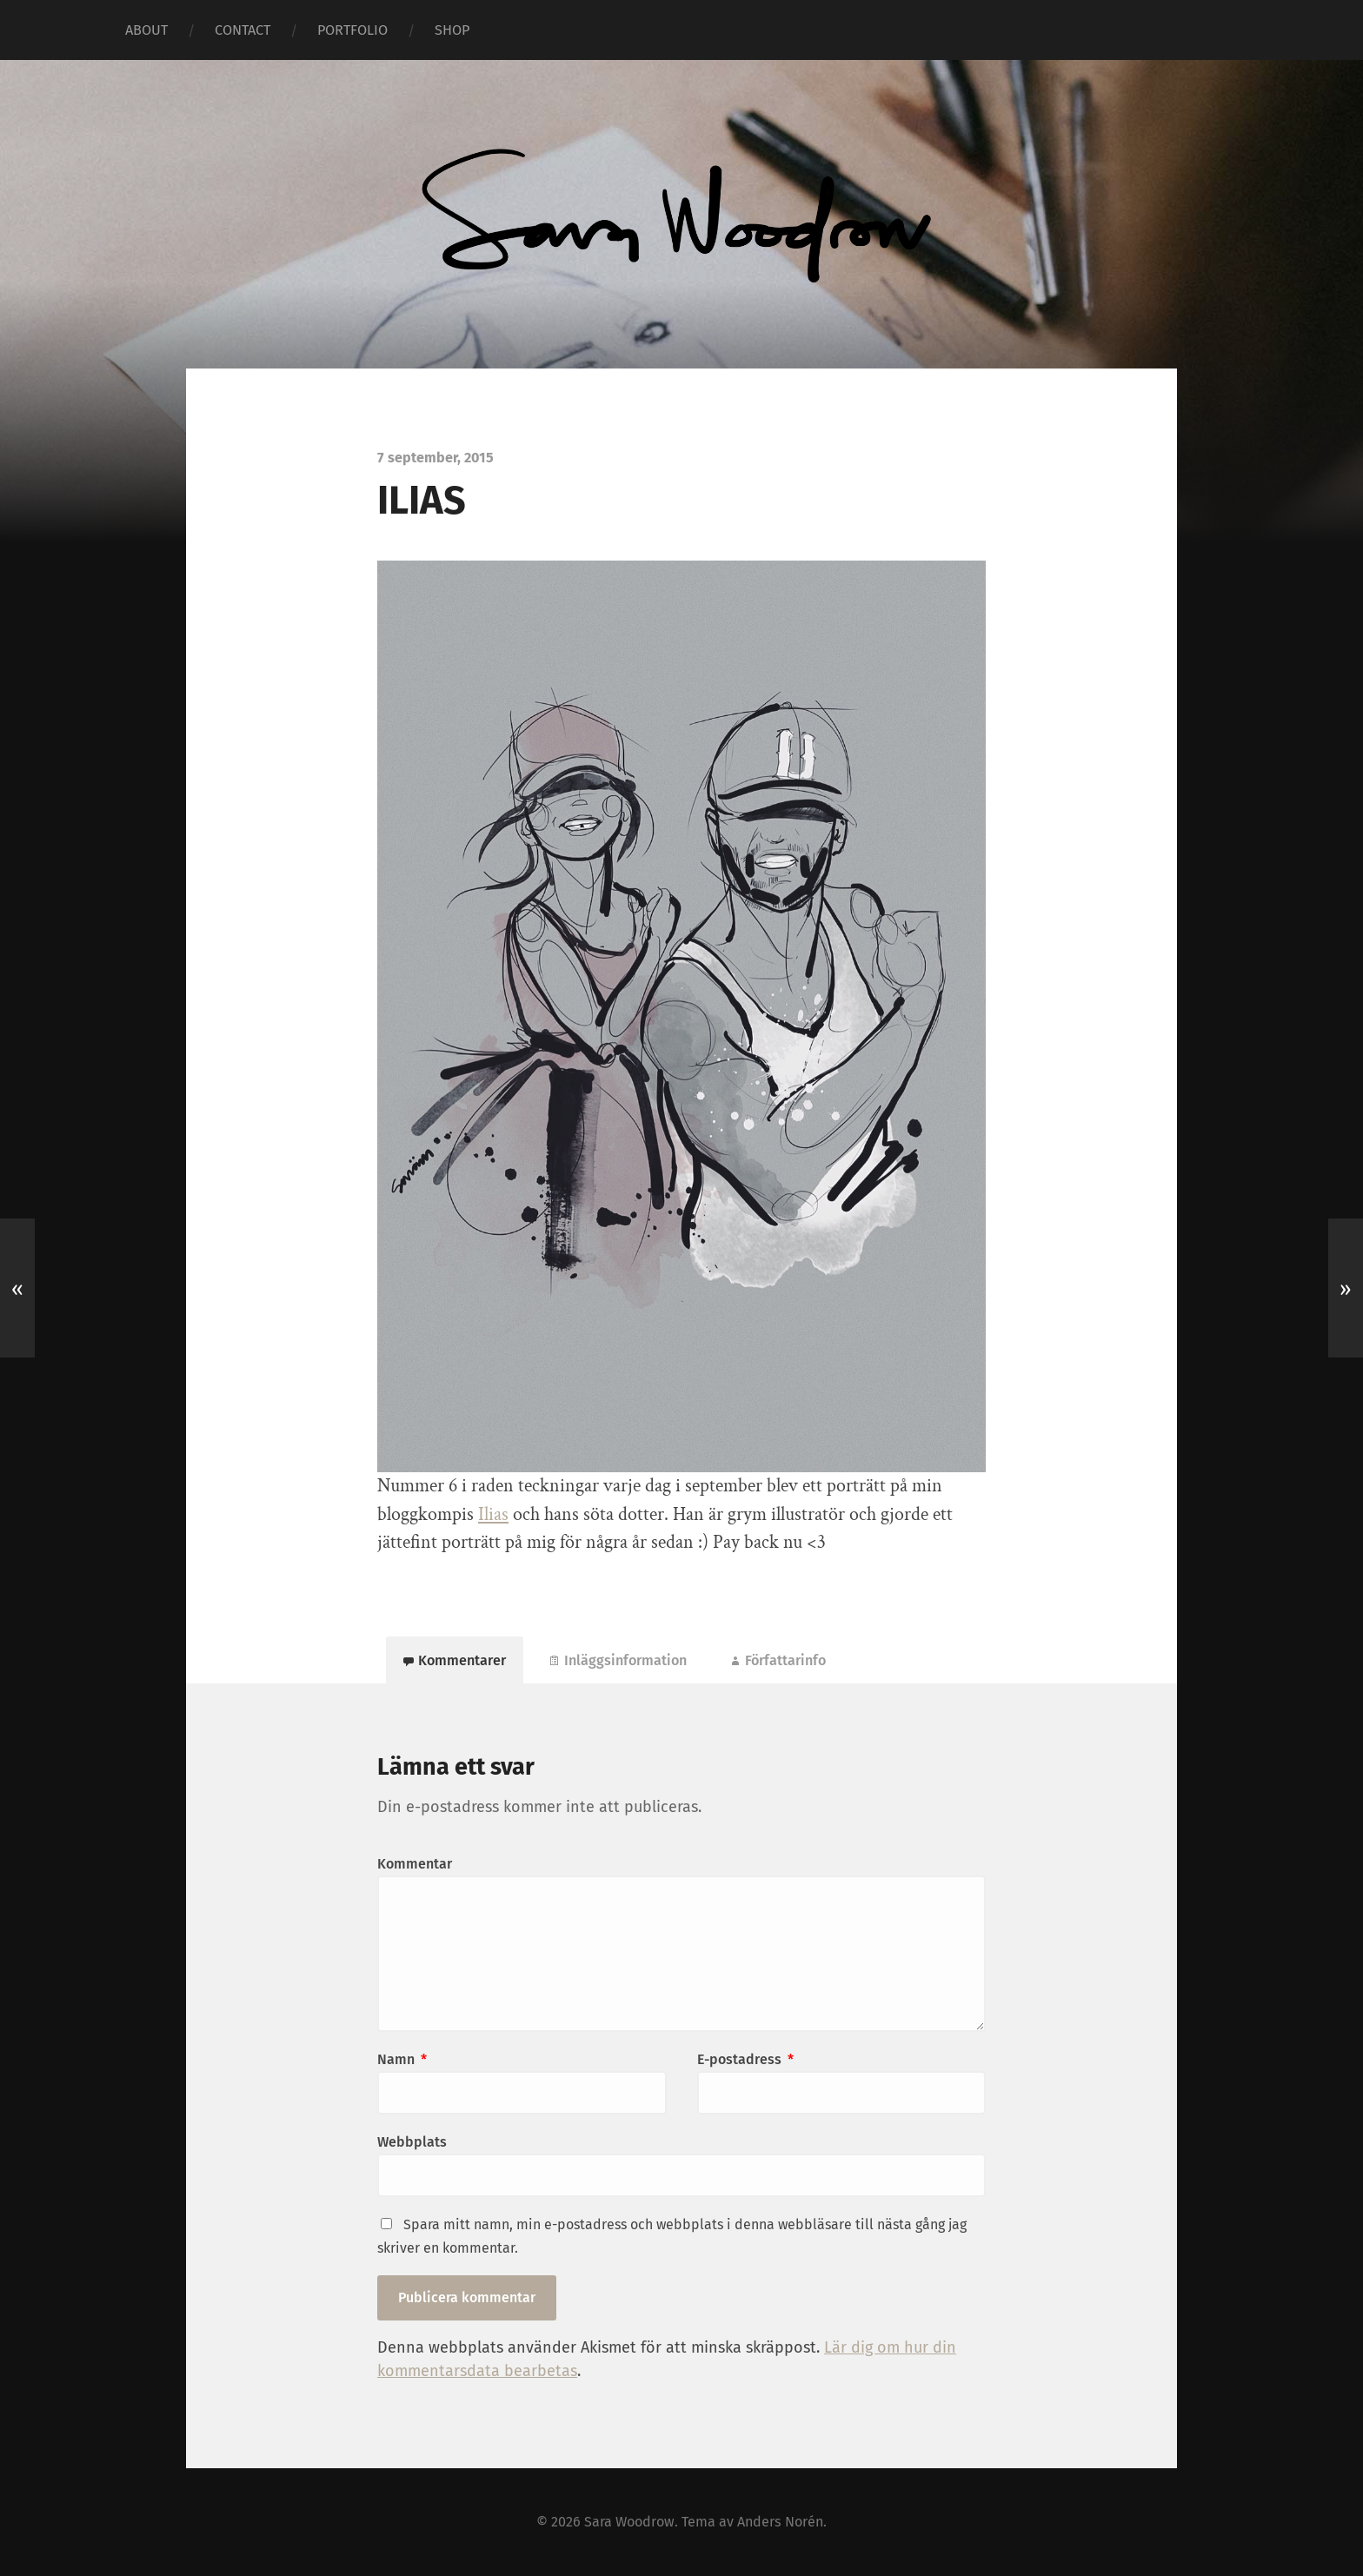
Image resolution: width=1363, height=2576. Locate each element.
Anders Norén (780, 2521)
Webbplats (412, 2142)
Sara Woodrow (629, 2521)
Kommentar (414, 1864)
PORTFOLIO (352, 30)
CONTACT (242, 30)
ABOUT (146, 30)
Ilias (493, 1514)
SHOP (452, 30)
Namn (402, 2059)
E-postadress (745, 2059)
